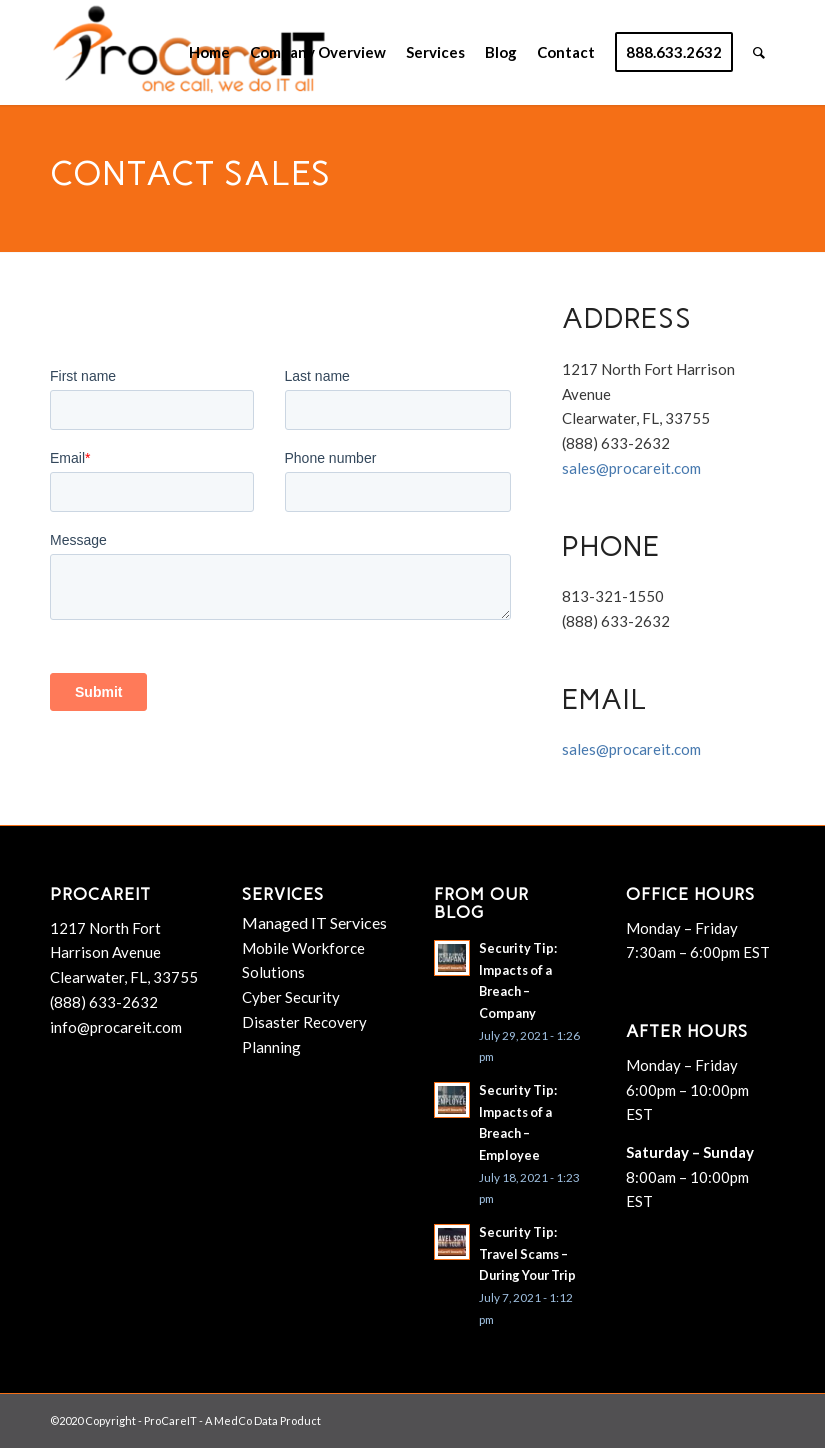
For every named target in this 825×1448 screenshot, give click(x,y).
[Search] (759, 52)
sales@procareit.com (631, 468)
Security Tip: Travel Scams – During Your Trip (527, 1253)
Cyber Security (291, 997)
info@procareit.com (116, 1027)
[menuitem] (209, 52)
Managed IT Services (314, 922)
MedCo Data (246, 1420)
